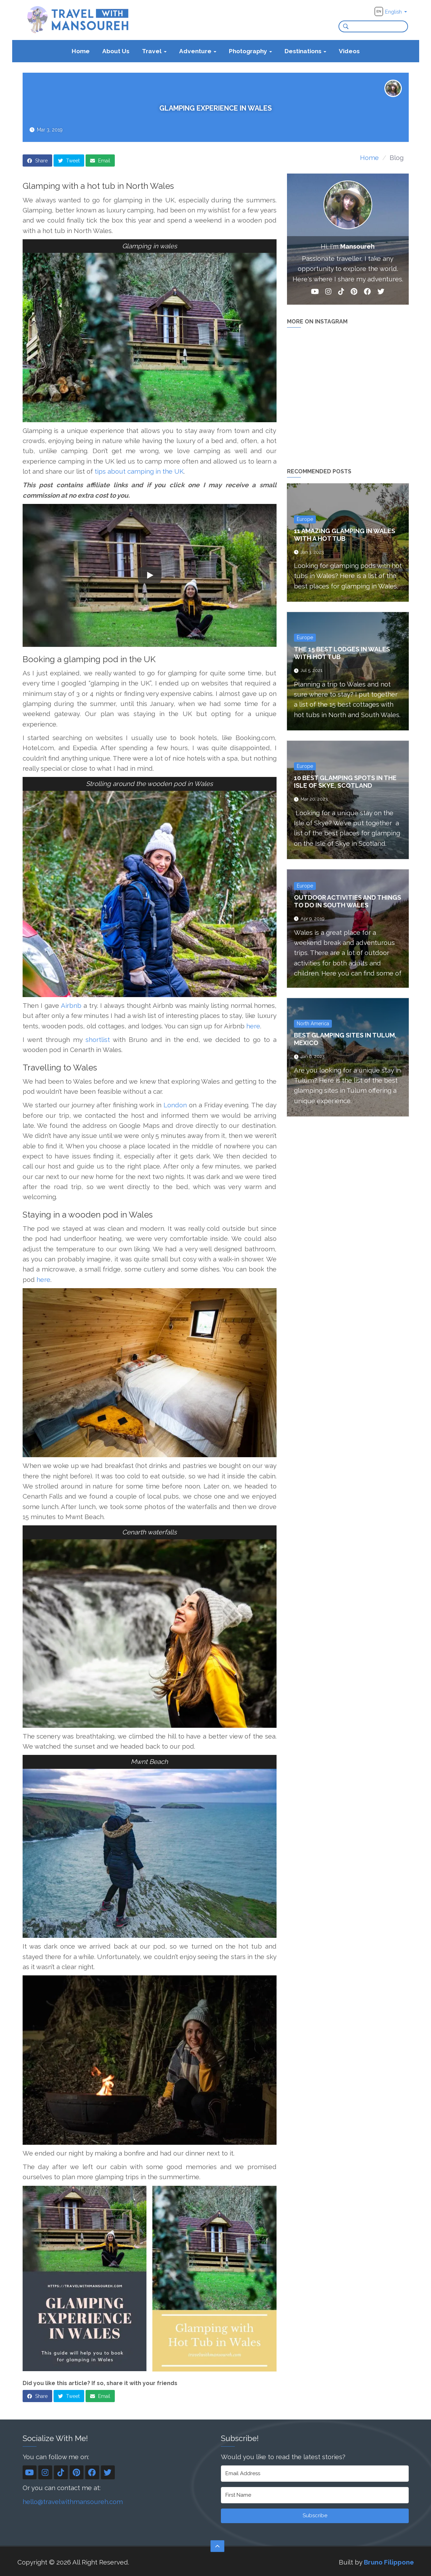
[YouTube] (315, 293)
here (253, 1026)
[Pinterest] (354, 293)
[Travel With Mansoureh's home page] (78, 19)
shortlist (98, 1039)
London (174, 1105)
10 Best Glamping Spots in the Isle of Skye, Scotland (345, 781)
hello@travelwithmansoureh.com (73, 2501)
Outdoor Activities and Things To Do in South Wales (347, 901)
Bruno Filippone (389, 2562)
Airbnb (71, 1005)
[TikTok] (341, 293)
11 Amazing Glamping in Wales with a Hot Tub (344, 534)
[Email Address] (315, 2473)
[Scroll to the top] (217, 2546)
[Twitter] (380, 293)
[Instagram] (328, 293)
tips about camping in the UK (139, 471)
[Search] (343, 26)
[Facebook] (367, 293)
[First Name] (315, 2495)
